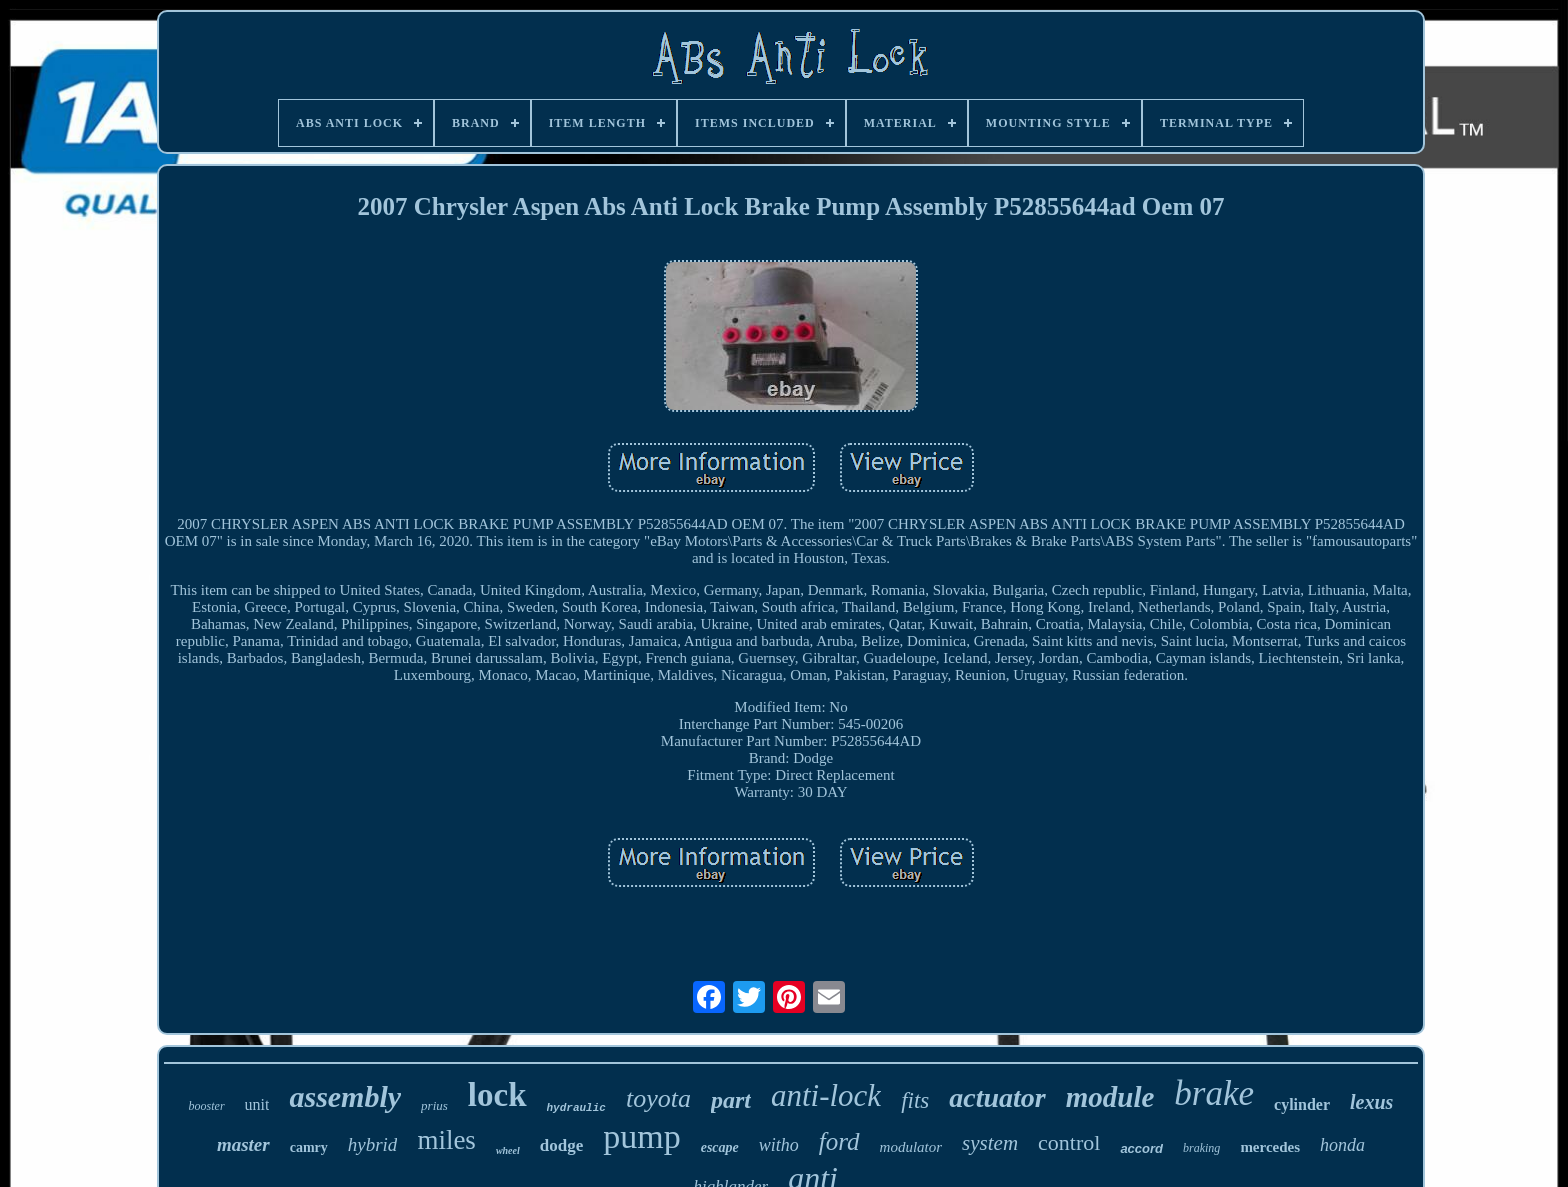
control (1069, 1142)
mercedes (1270, 1147)
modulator (911, 1147)
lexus (1371, 1102)
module (1110, 1097)
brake (1214, 1093)
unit (257, 1104)
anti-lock (826, 1095)
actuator (997, 1097)
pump (641, 1136)
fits (915, 1100)
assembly (345, 1096)
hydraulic (576, 1108)
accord (1141, 1148)
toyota (658, 1098)
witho (779, 1145)
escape (720, 1147)
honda (1342, 1145)
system (990, 1143)
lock (497, 1095)
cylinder (1302, 1104)
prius (434, 1105)
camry (309, 1147)
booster (207, 1106)
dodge (561, 1145)
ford (839, 1141)
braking (1201, 1148)
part (731, 1100)
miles (446, 1140)
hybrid (373, 1144)
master (243, 1144)
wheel (508, 1150)
